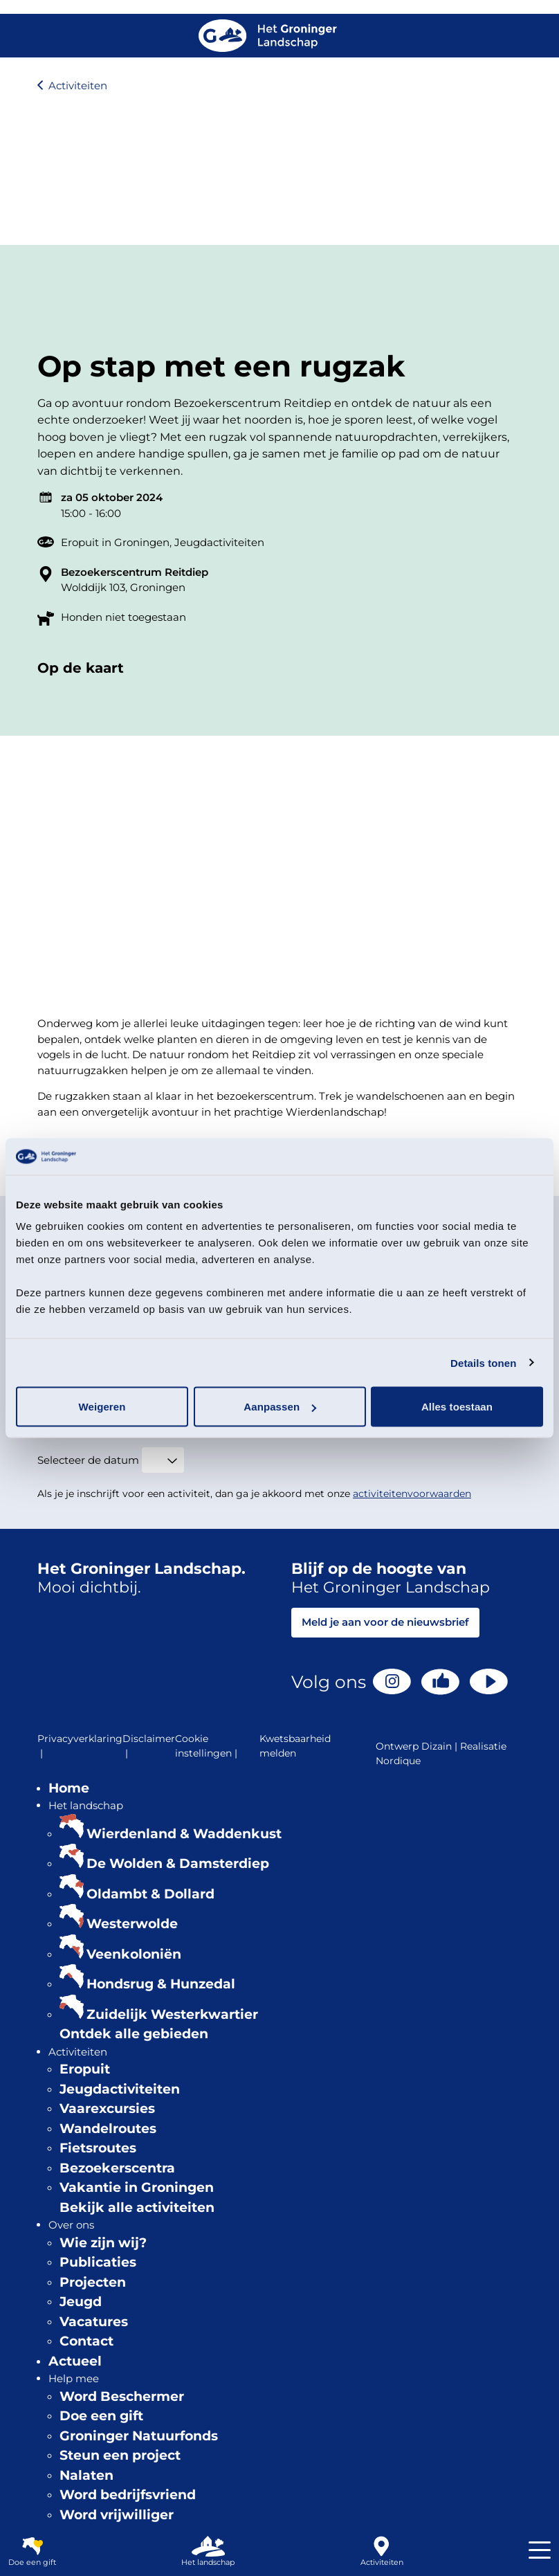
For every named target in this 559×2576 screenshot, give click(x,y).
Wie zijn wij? (103, 2243)
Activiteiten (77, 85)
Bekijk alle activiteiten (136, 2207)
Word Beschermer (121, 2396)
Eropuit (84, 2069)
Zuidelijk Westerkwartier (172, 2014)
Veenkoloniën (133, 1954)
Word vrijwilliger (116, 2515)
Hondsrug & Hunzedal (160, 1984)
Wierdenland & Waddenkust (184, 1834)
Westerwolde (132, 1924)
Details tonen (483, 1362)
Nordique (398, 1760)
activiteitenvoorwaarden (412, 1493)
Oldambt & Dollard (150, 1894)
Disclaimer (148, 1746)
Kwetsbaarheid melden (295, 1745)
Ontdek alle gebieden (133, 2034)
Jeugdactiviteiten (219, 542)
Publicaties (97, 2262)
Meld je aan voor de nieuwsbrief (385, 1622)
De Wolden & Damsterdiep (177, 1863)
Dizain (436, 1746)
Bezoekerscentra (117, 2168)
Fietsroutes (97, 2148)
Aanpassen (280, 1407)
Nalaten (86, 2475)
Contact (86, 2341)
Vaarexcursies (107, 2108)
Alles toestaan (457, 1407)
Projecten (92, 2282)
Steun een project (120, 2455)
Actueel (75, 2361)
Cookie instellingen (207, 1746)
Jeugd (80, 2302)
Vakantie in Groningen (136, 2187)
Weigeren (101, 1407)
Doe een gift (101, 2416)
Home (68, 1788)
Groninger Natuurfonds (138, 2436)
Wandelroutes (107, 2129)
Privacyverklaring (79, 1746)
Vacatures (93, 2322)
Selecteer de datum (88, 1460)
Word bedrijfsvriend (127, 2495)
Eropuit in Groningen (115, 542)
